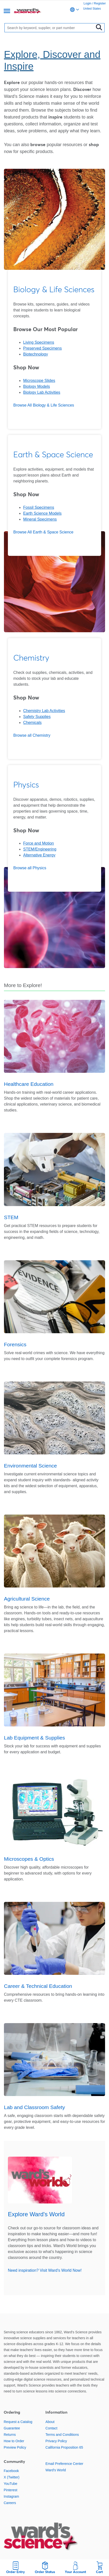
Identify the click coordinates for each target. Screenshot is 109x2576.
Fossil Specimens (38, 507)
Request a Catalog (18, 2422)
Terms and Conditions (62, 2435)
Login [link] (87, 3)
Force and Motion (38, 843)
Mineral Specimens (40, 519)
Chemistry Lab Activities (44, 711)
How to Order (14, 2441)
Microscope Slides (39, 380)
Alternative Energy (39, 855)
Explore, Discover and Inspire (52, 60)
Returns (10, 2435)
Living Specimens (38, 342)
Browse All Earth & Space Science (43, 532)
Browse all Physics (29, 868)
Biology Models (36, 386)
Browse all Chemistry (31, 735)
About (49, 2422)
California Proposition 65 (64, 2447)
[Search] (50, 27)
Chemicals (32, 722)
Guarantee (12, 2428)
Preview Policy (15, 2447)
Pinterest (10, 2490)
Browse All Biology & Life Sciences (43, 405)
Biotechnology (35, 354)
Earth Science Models (42, 513)
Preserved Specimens (42, 348)
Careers (10, 2503)
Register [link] (100, 3)
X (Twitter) (11, 2477)
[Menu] (7, 11)
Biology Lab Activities (41, 392)
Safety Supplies (37, 717)
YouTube (10, 2484)
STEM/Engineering (39, 849)
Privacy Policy (56, 2441)
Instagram (11, 2496)
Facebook (11, 2471)
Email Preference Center (64, 2464)
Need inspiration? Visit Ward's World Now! (45, 2270)
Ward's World (55, 2470)
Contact (51, 2428)
